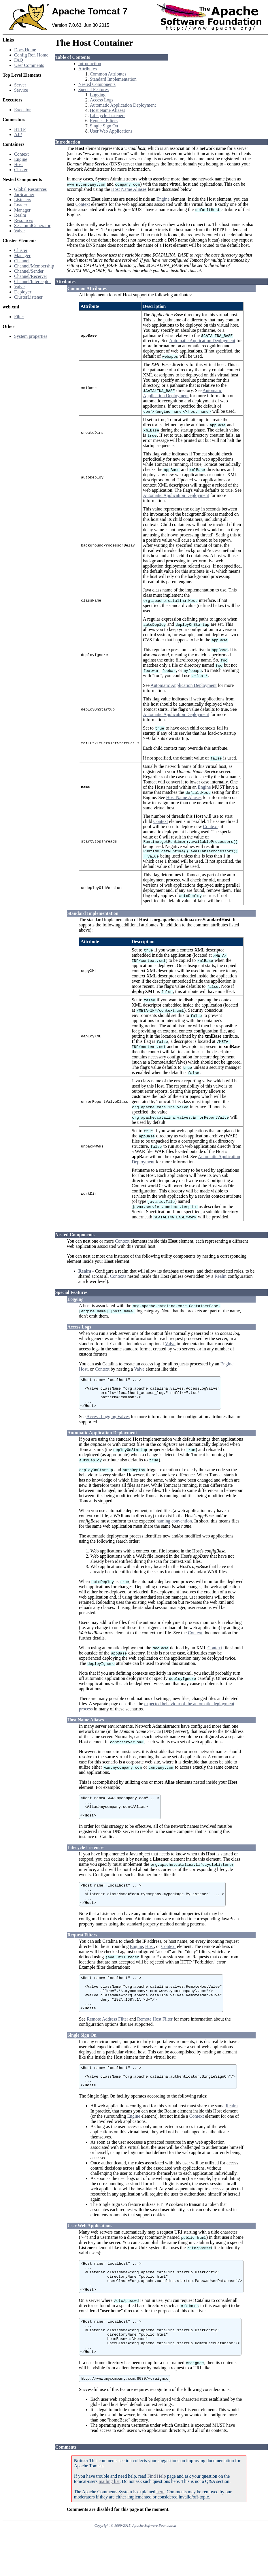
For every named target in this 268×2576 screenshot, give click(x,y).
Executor (22, 109)
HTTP (20, 129)
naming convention (174, 1528)
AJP (18, 134)
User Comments (29, 65)
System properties (30, 336)
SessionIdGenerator (32, 225)
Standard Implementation (113, 79)
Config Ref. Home (31, 54)
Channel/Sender (29, 271)
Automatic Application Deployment (123, 105)
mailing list (109, 2522)
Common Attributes (108, 73)
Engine (20, 159)
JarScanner (24, 194)
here (160, 2533)
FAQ (18, 60)
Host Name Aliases (107, 110)
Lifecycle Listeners (107, 115)
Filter (19, 316)
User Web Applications (111, 131)
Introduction (89, 63)
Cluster (20, 169)
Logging (97, 94)
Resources (23, 220)
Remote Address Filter (107, 2042)
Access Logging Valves (108, 1424)
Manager (22, 210)
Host (18, 164)
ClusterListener (28, 297)
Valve (19, 230)
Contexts (118, 1277)
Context (21, 154)
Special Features (93, 89)
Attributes (87, 68)
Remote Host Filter (155, 2042)
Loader (20, 204)
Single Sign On (104, 125)
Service (21, 90)
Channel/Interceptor (32, 281)
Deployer (22, 291)
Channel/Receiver (30, 276)
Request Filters (104, 120)
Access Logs (101, 99)
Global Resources (30, 189)
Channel (21, 260)
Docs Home (25, 49)
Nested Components (97, 84)
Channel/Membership (34, 265)
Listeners (22, 199)
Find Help (156, 2517)
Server (20, 84)
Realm (20, 215)
